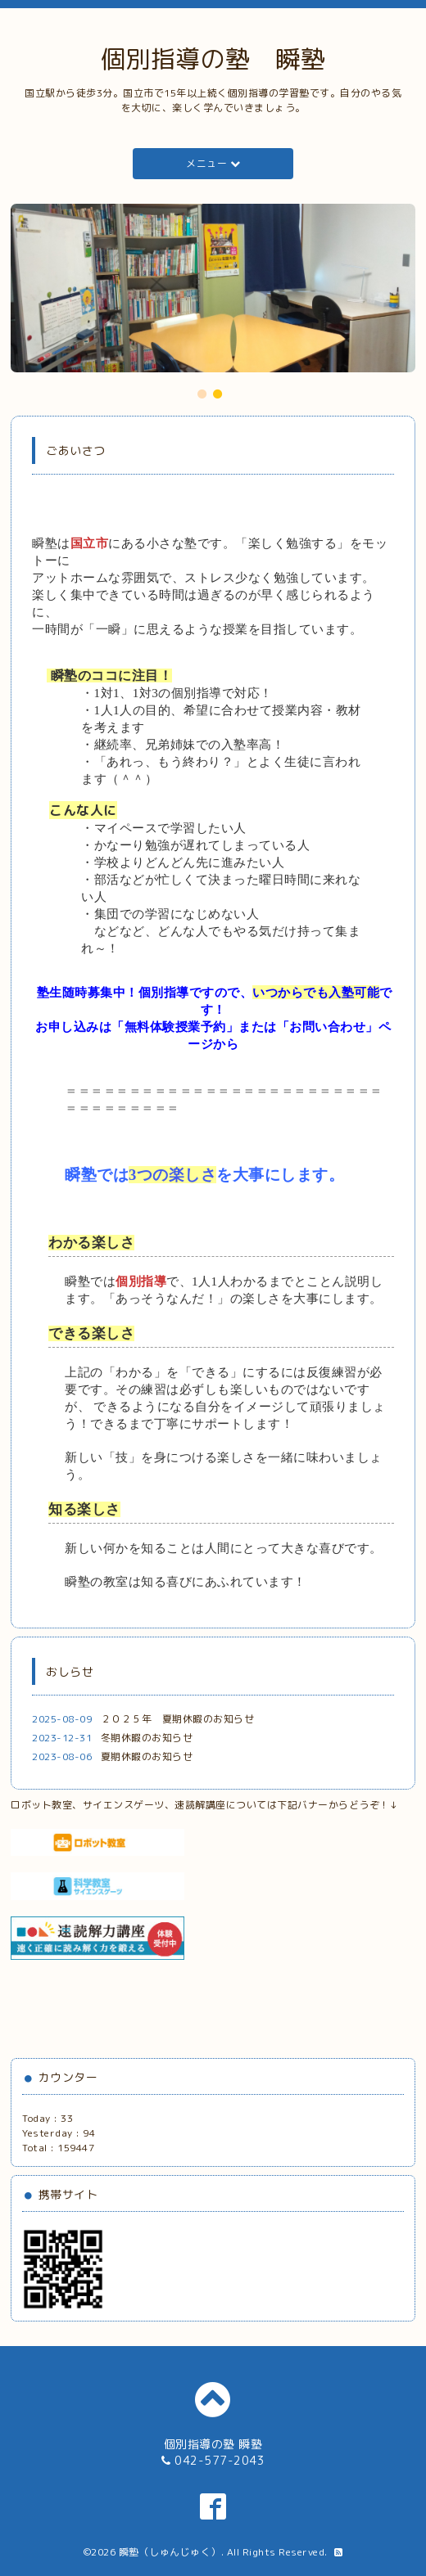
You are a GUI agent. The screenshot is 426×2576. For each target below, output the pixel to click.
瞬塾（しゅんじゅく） (170, 2552)
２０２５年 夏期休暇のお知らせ (178, 1719)
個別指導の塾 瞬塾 (213, 59)
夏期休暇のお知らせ (147, 1756)
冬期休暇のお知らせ (147, 1738)
